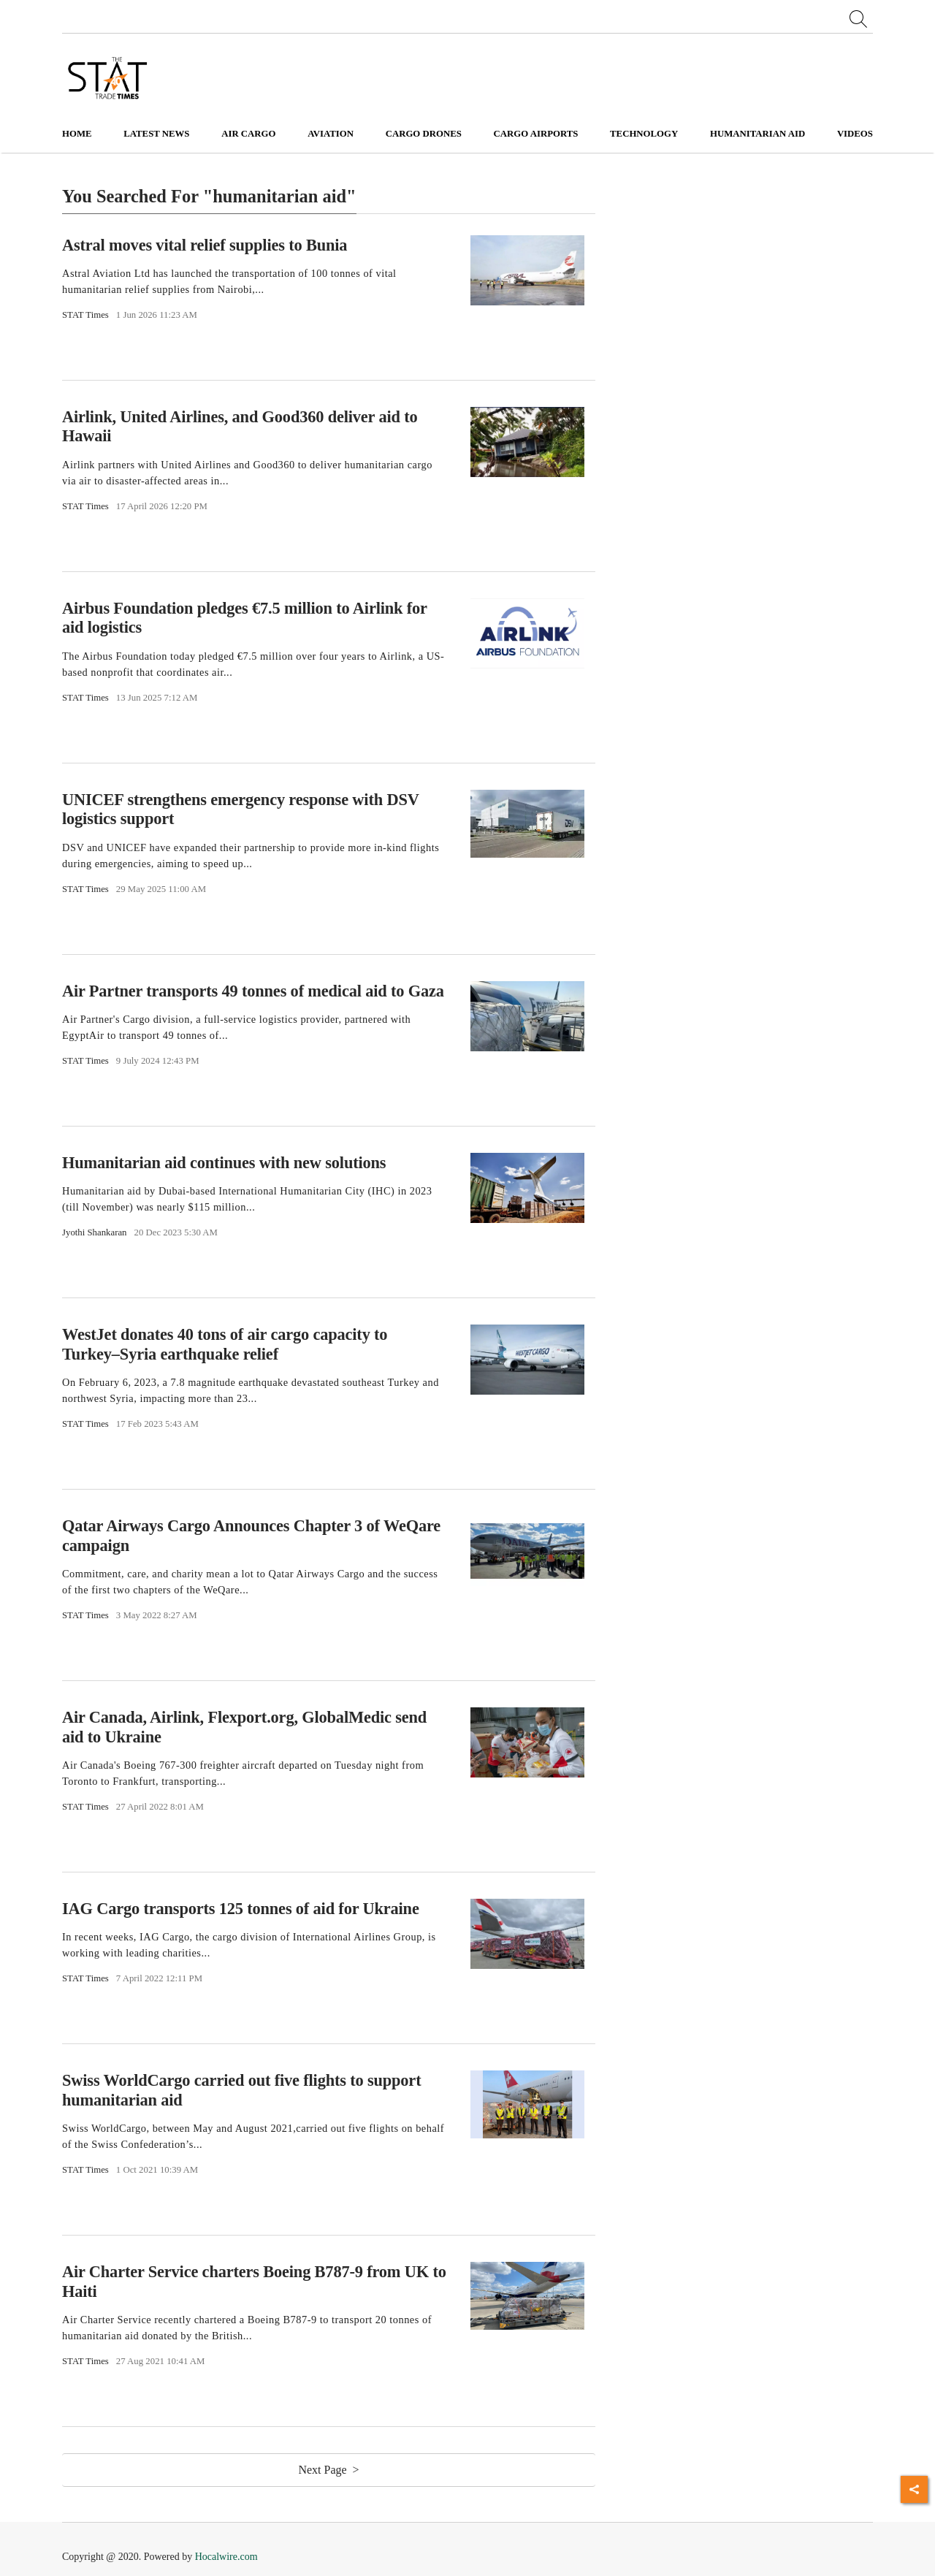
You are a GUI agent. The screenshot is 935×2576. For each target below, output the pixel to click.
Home (77, 134)
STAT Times (85, 315)
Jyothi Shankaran (94, 1232)
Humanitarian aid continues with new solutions (224, 1163)
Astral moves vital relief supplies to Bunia (204, 244)
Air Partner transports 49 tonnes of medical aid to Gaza (253, 990)
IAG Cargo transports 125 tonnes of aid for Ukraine (240, 1908)
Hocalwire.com (226, 2556)
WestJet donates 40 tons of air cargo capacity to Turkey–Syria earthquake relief (224, 1344)
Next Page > (328, 2469)
